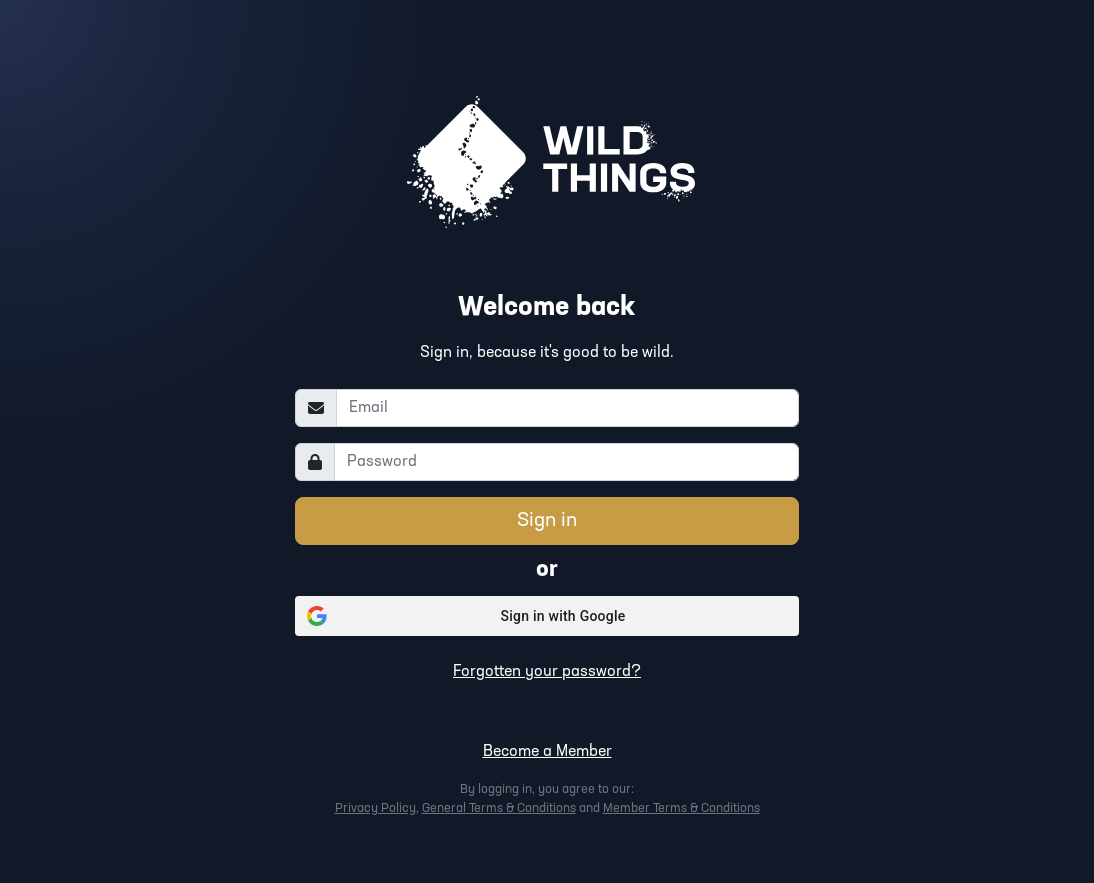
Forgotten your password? (547, 672)
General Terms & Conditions (499, 808)
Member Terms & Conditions (681, 808)
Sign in (547, 521)
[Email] (567, 408)
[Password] (566, 462)
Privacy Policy (375, 808)
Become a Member (547, 752)
